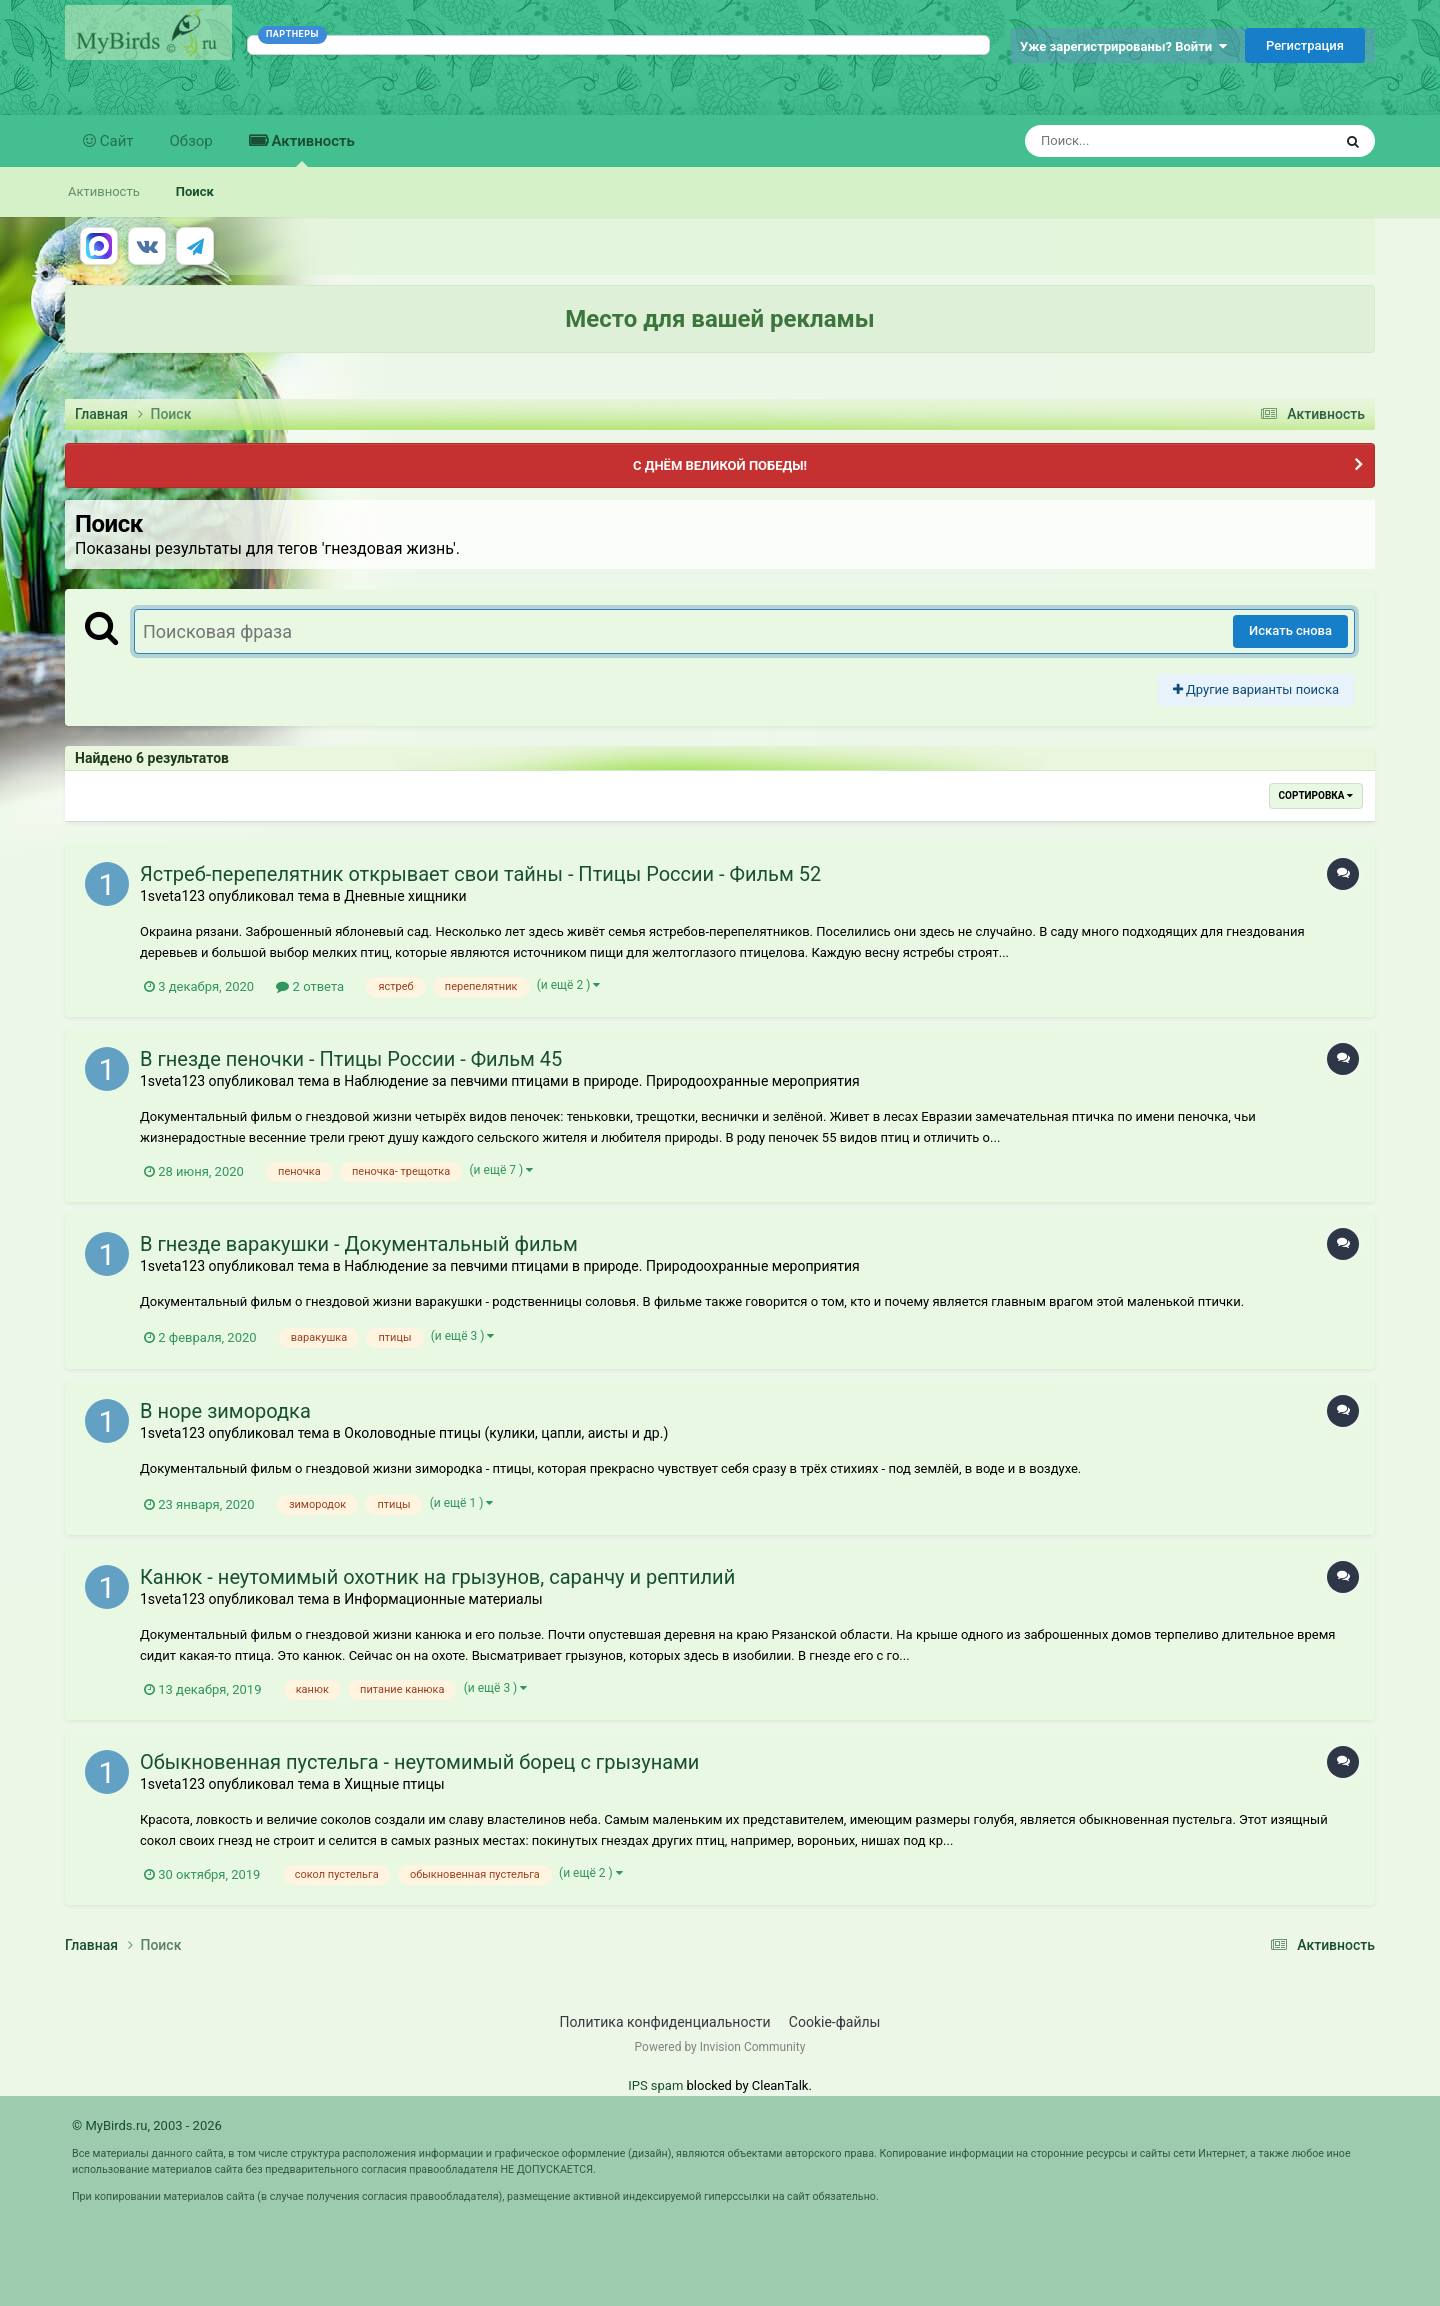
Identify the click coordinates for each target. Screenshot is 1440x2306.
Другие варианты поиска (1256, 689)
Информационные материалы (443, 1599)
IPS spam (655, 2085)
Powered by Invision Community (720, 2047)
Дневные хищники (405, 896)
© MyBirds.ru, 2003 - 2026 (147, 2125)
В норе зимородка (225, 1411)
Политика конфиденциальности (665, 2022)
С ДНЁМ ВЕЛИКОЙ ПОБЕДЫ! (720, 465)
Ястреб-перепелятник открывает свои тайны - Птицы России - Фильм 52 (480, 874)
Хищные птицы (394, 1784)
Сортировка (1316, 795)
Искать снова (1290, 630)
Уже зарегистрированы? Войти (1123, 46)
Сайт (115, 141)
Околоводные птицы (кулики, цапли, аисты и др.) (506, 1433)
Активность (311, 149)
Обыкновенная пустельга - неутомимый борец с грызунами (419, 1762)
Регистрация (1305, 45)
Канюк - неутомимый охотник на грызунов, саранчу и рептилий (437, 1577)
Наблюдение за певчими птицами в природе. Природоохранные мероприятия (601, 1081)
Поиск (195, 191)
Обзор (191, 141)
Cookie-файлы (835, 2022)
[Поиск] (1141, 141)
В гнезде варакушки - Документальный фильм (359, 1244)
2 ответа (310, 986)
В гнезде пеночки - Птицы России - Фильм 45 (351, 1059)
